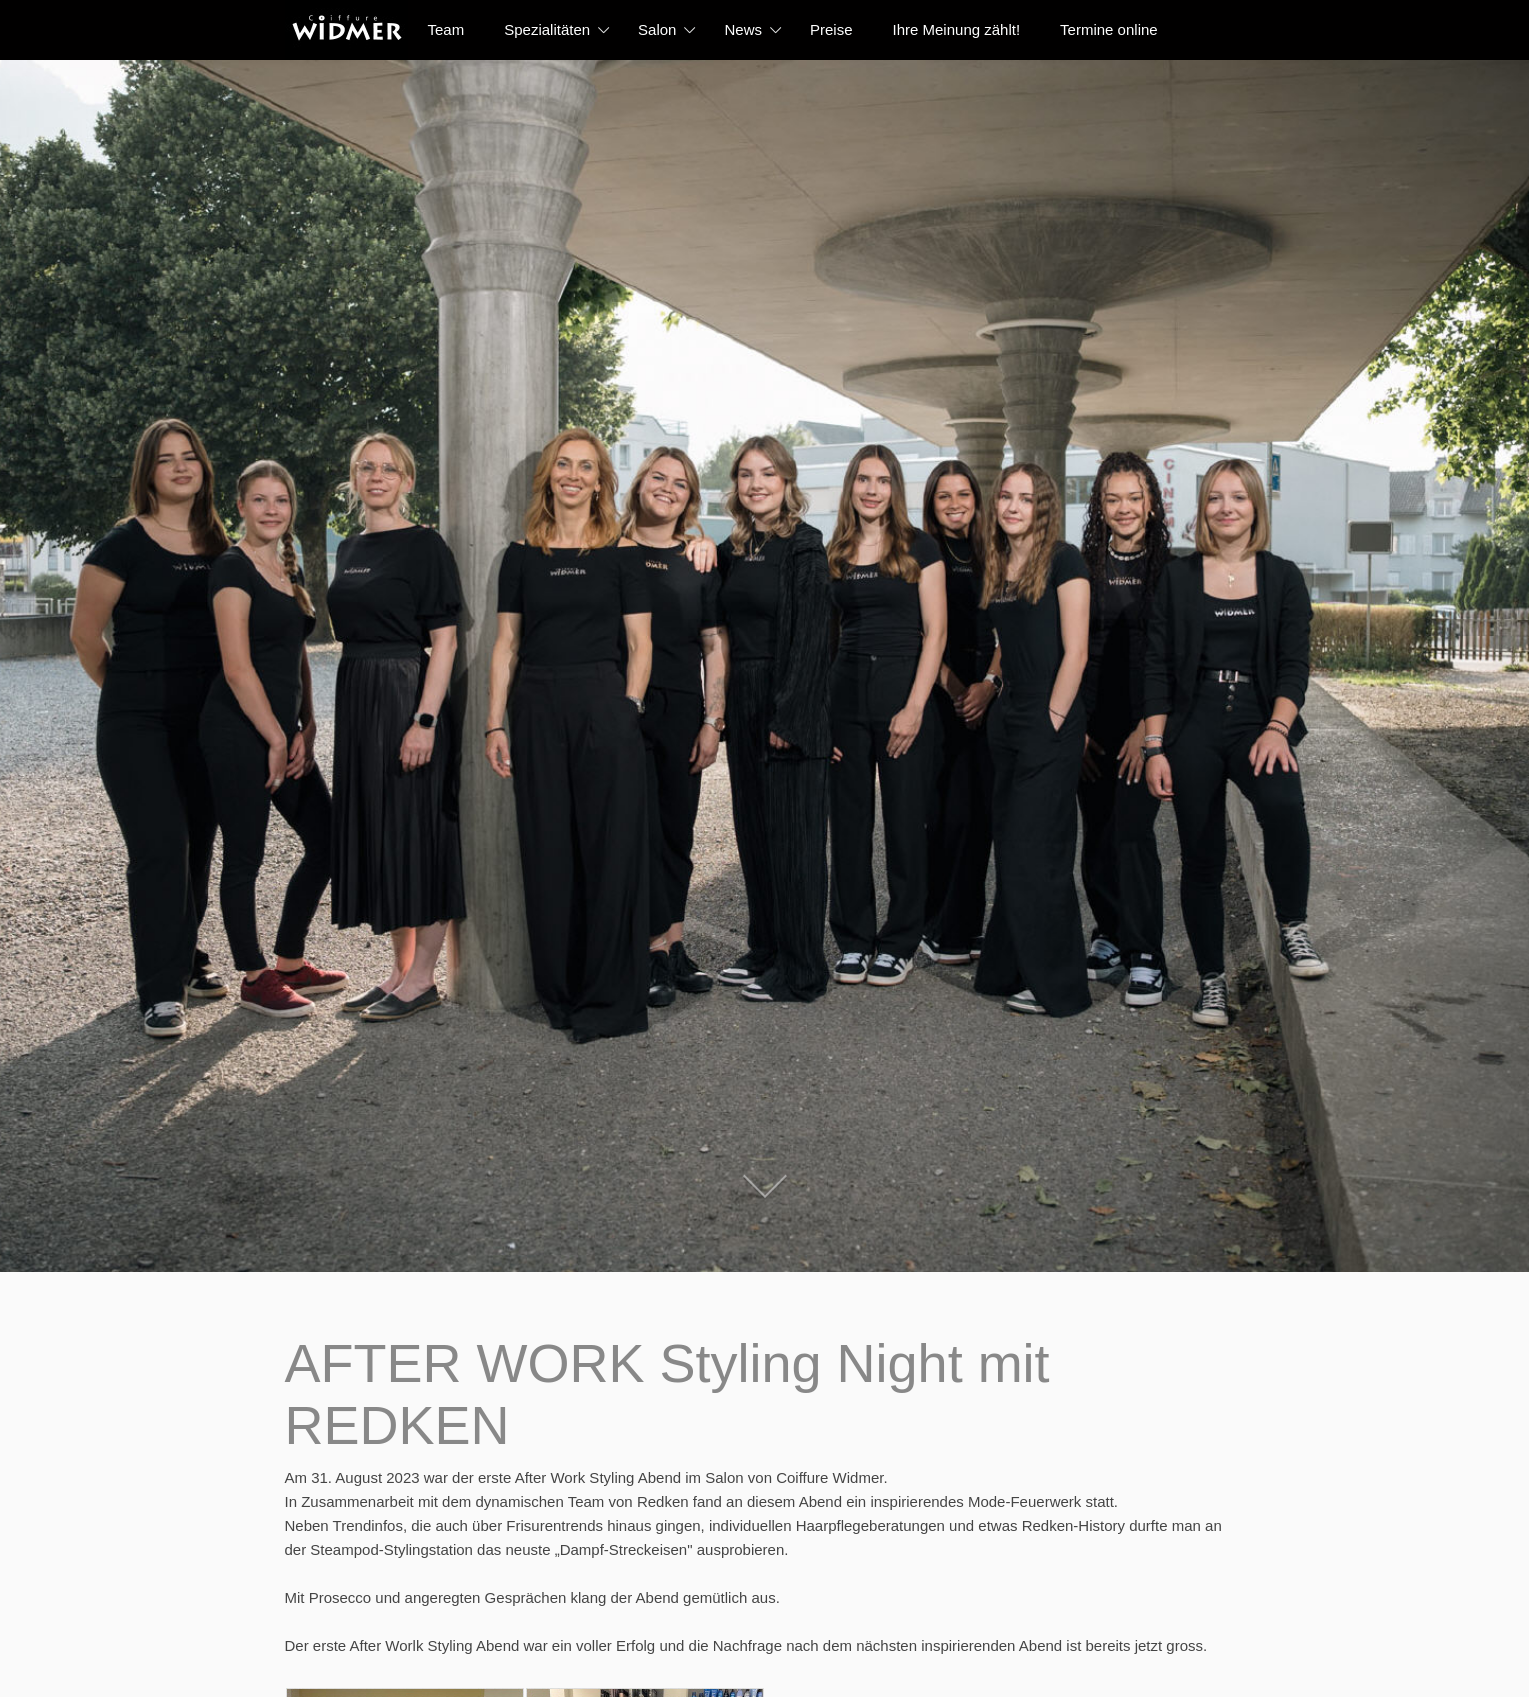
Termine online (1109, 29)
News (743, 29)
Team (446, 29)
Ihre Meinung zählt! (957, 29)
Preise (831, 29)
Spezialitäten (547, 29)
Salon (657, 29)
